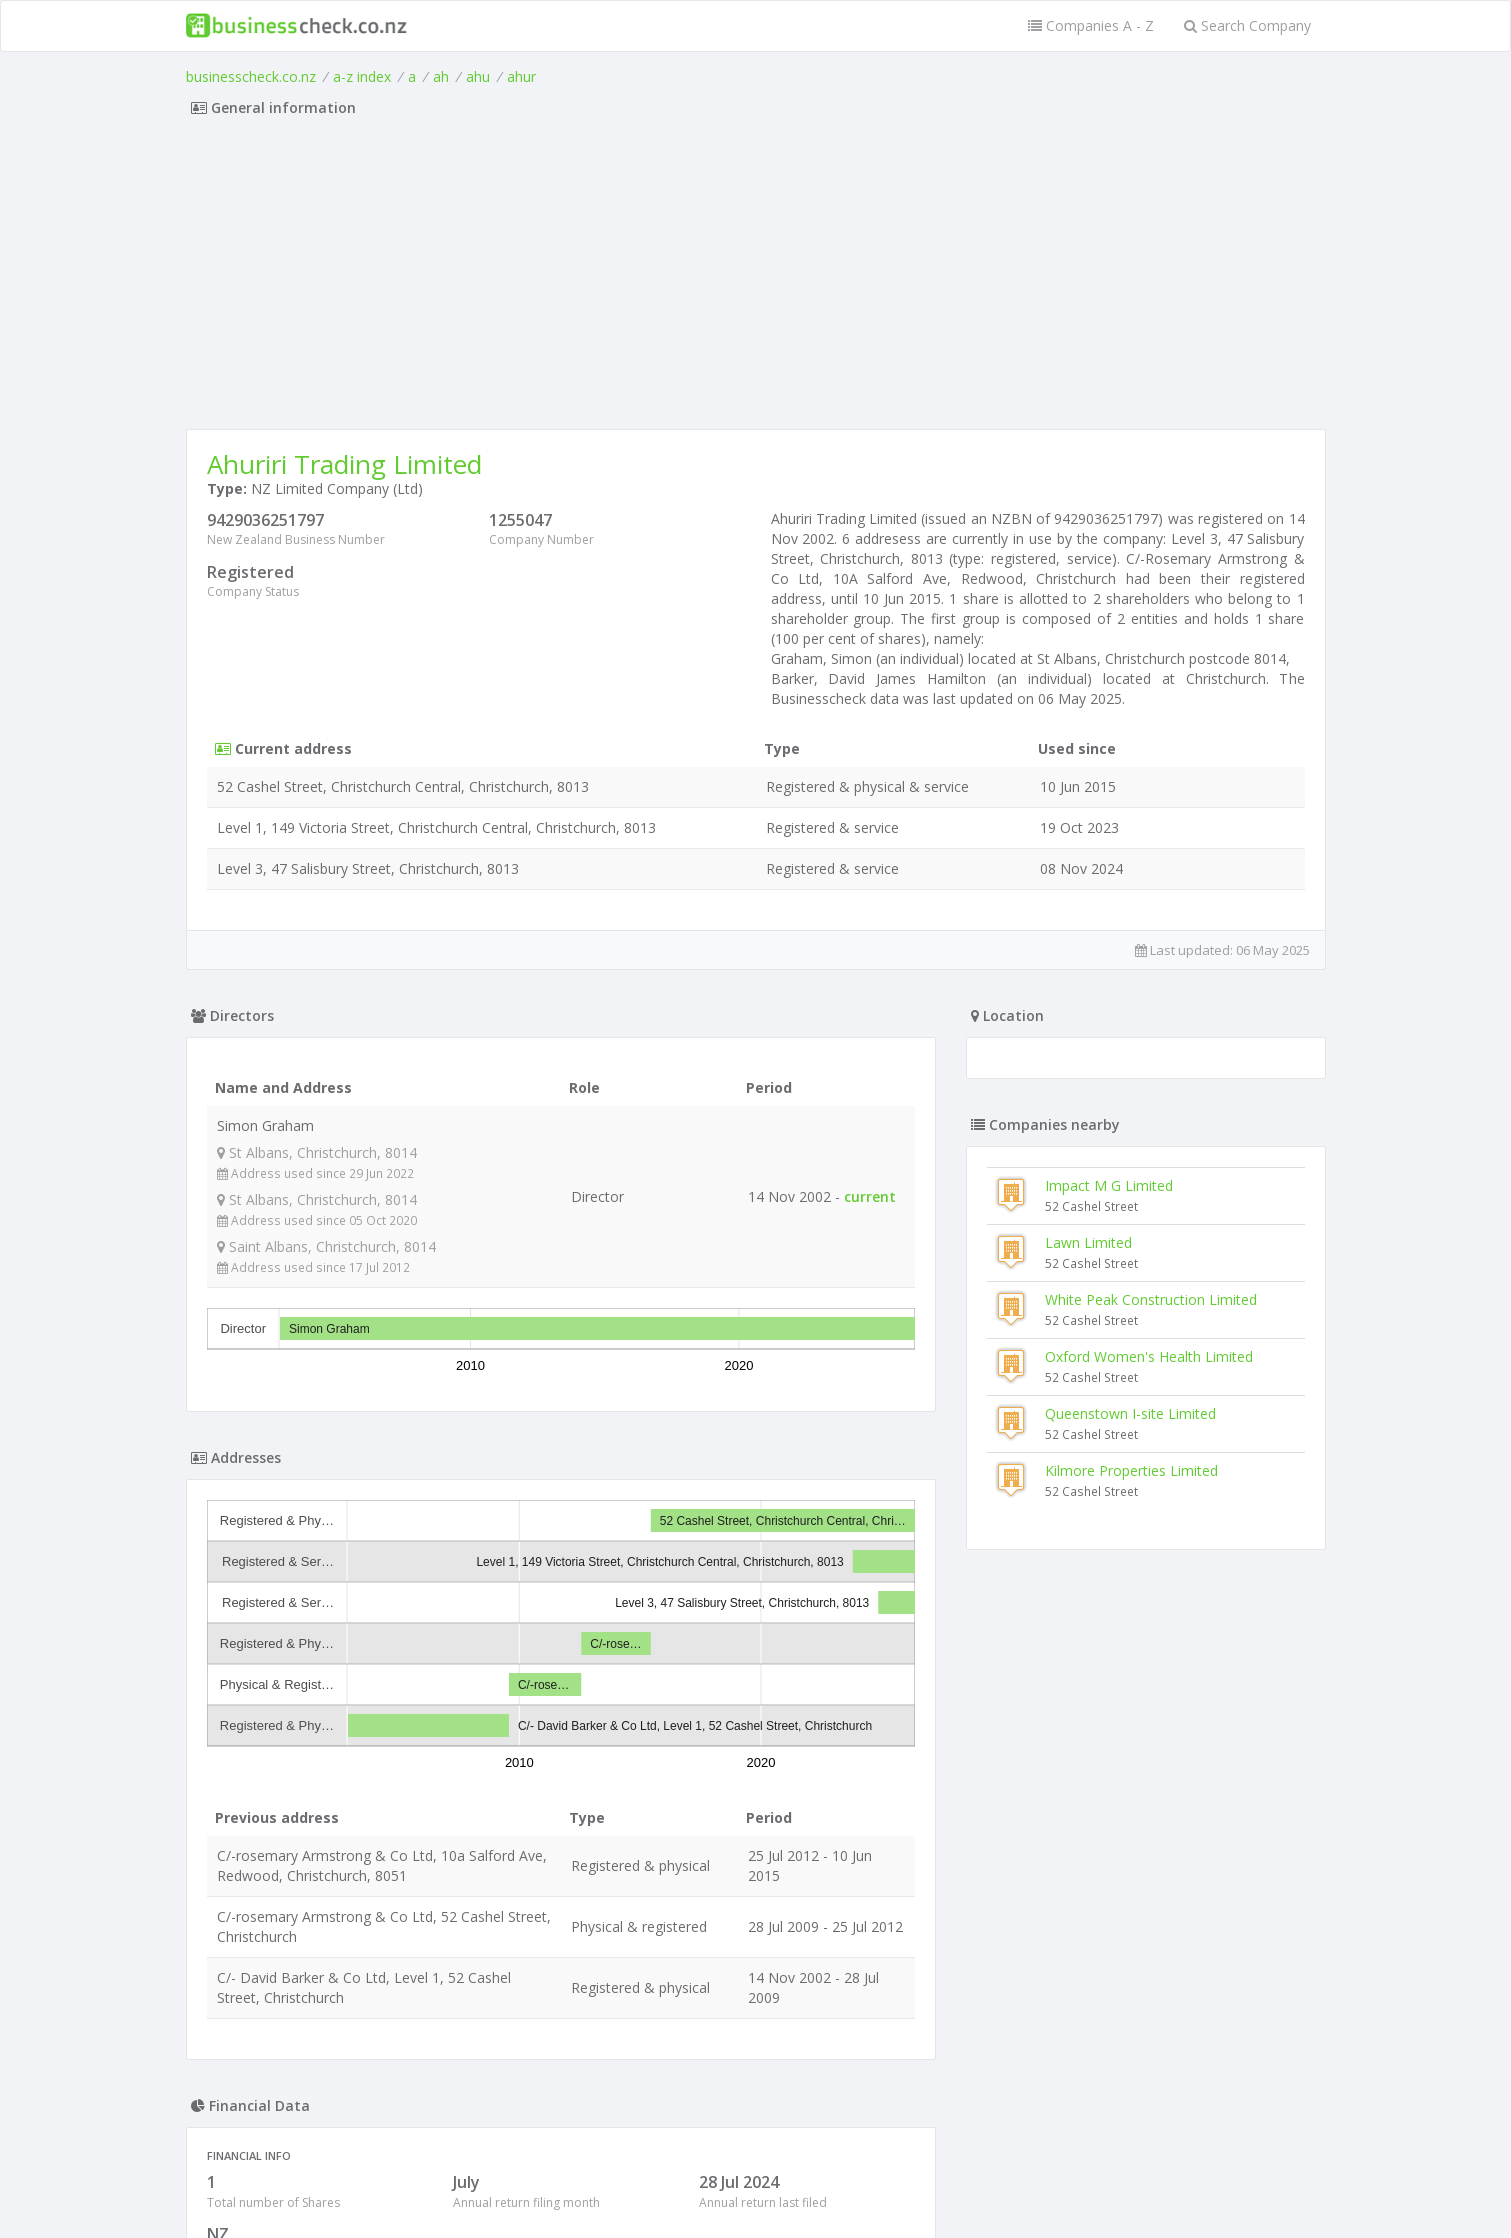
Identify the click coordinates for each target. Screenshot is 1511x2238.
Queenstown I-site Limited (1130, 1413)
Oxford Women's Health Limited (1149, 1356)
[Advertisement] (756, 279)
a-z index (362, 76)
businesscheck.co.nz (251, 76)
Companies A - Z (1091, 25)
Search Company (1247, 25)
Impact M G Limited (1109, 1185)
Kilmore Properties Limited (1131, 1470)
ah (441, 76)
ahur (521, 76)
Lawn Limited (1088, 1242)
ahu (478, 76)
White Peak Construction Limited (1151, 1299)
